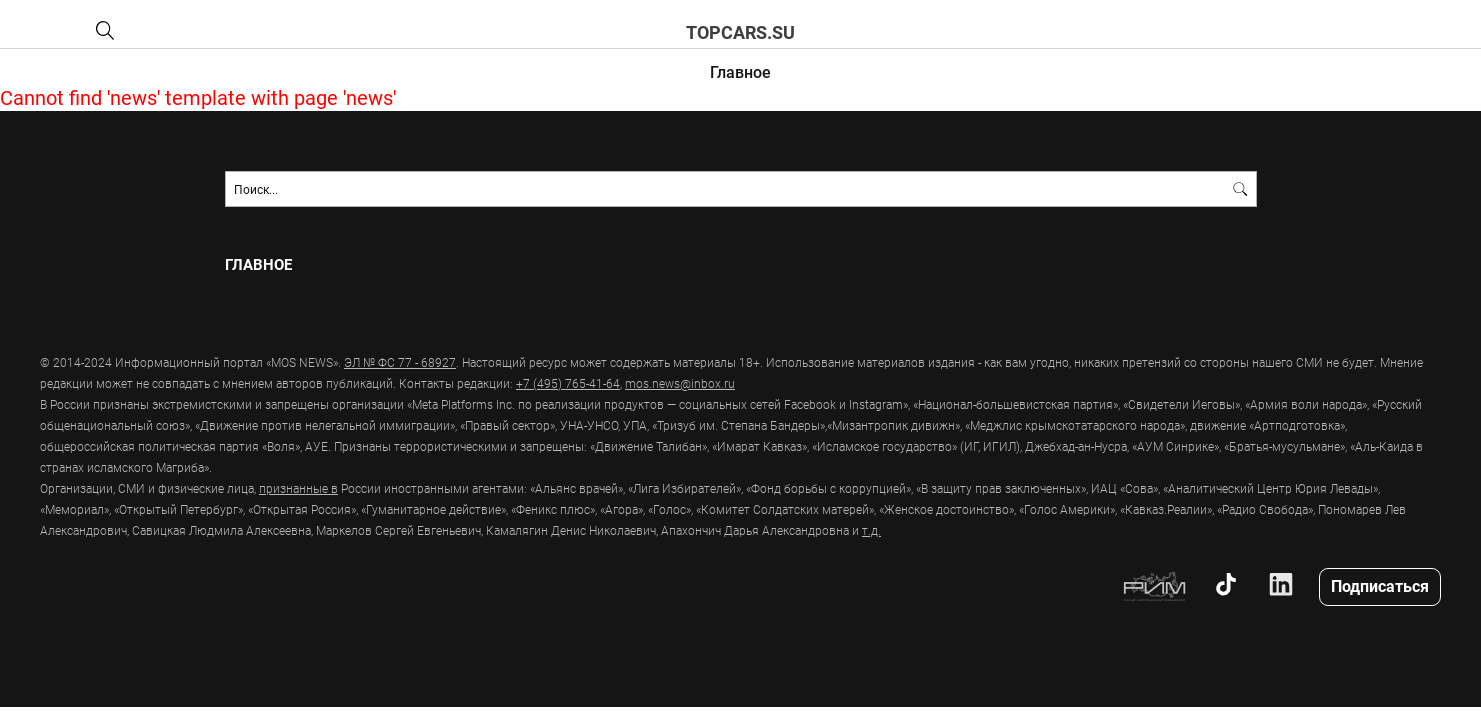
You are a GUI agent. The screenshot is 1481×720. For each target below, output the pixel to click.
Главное (740, 71)
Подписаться (1380, 585)
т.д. (871, 530)
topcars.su (740, 32)
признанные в (298, 488)
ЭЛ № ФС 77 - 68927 (400, 362)
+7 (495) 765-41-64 (568, 383)
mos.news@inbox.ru (680, 383)
